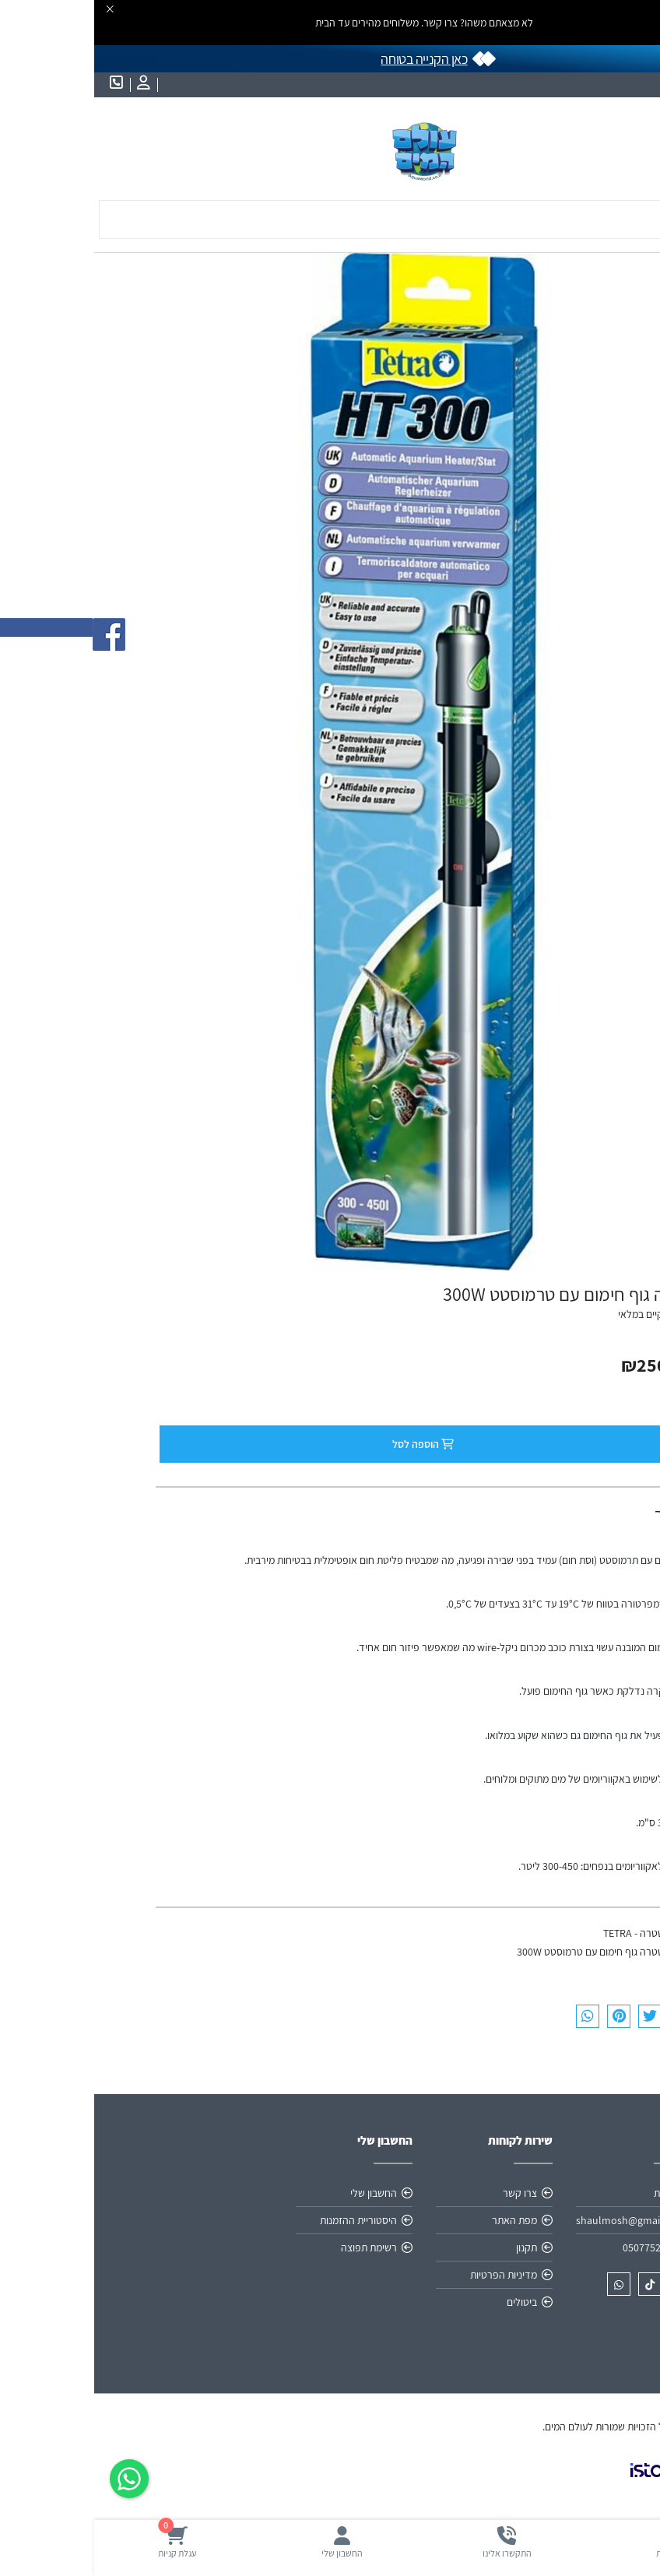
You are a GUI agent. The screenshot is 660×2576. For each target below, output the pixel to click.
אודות (571, 2193)
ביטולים (427, 2302)
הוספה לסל (332, 1444)
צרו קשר (426, 2193)
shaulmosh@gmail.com (537, 2220)
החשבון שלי (279, 2193)
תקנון (432, 2247)
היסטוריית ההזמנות (264, 2220)
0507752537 (555, 2247)
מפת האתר (420, 2220)
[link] (567, 2482)
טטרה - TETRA (539, 1933)
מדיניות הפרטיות (409, 2275)
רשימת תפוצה (275, 2247)
